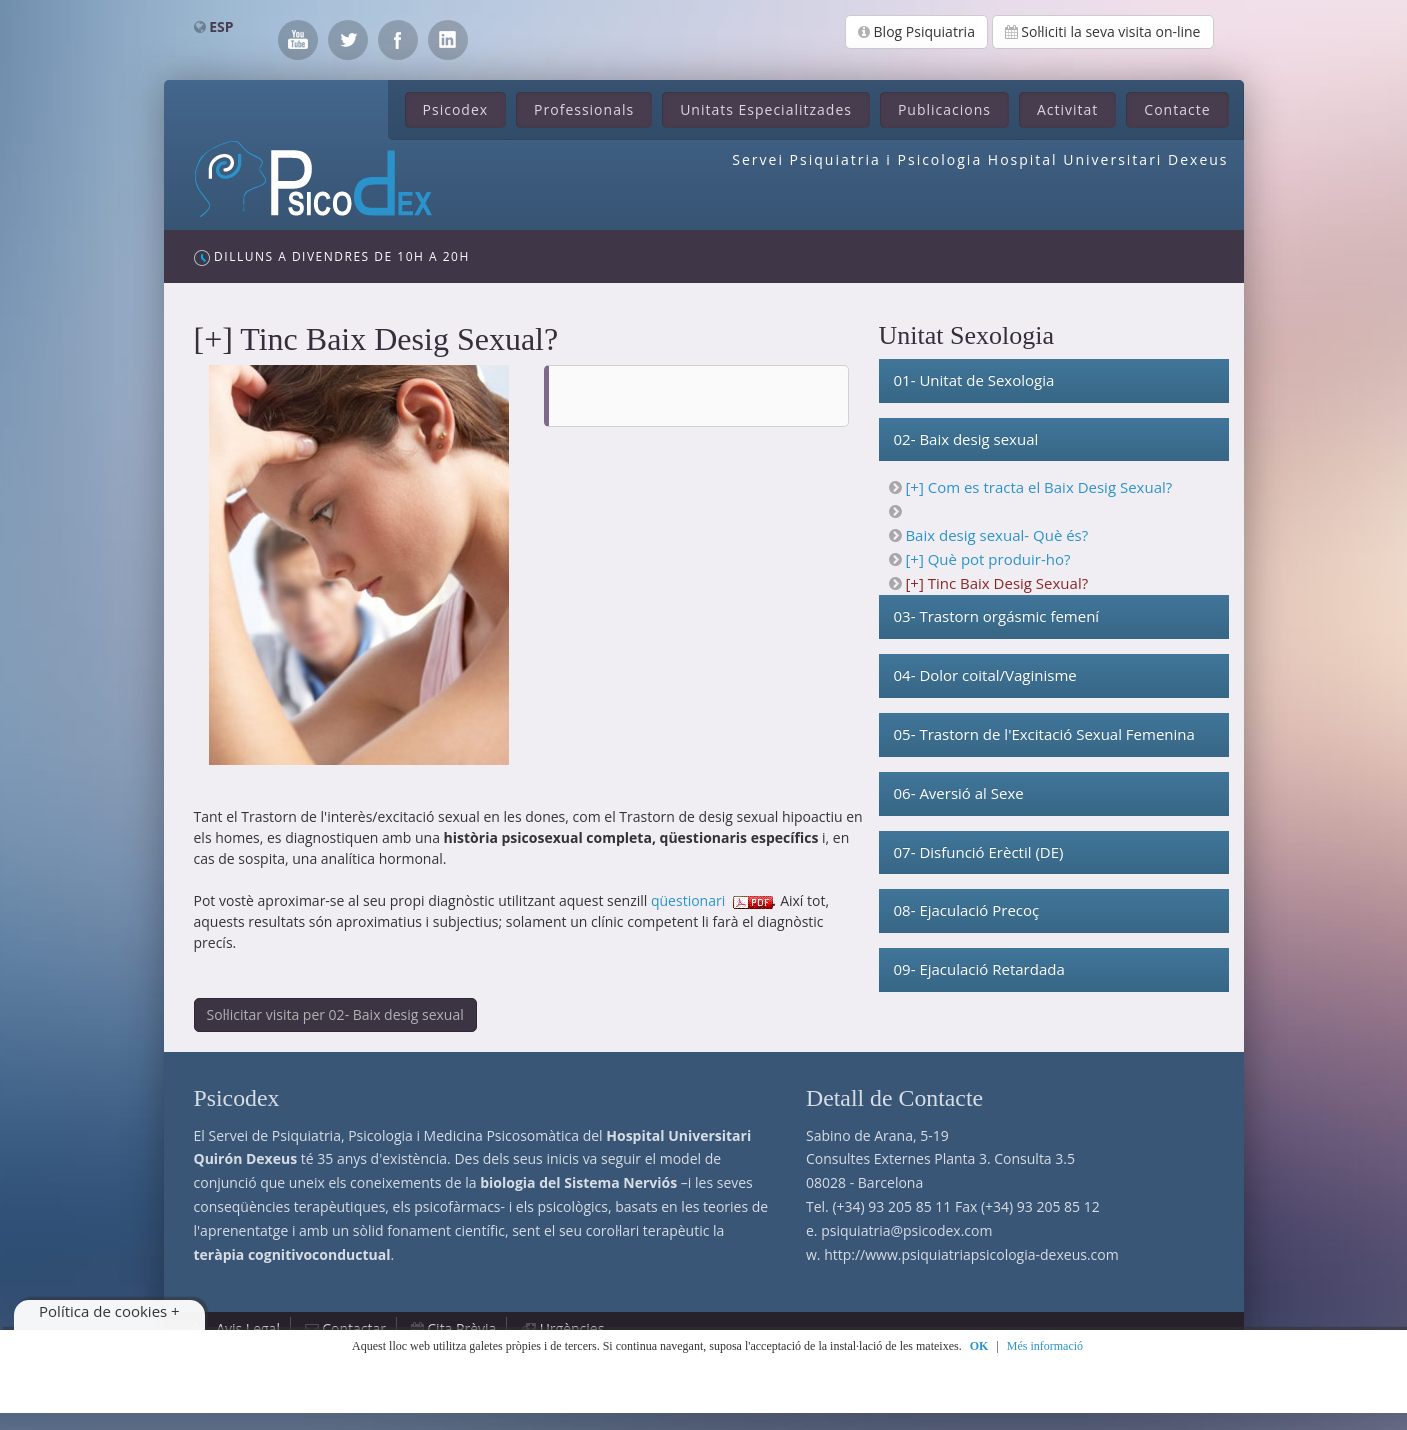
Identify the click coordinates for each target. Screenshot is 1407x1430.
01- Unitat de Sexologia (974, 380)
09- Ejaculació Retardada (979, 969)
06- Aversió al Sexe (959, 793)
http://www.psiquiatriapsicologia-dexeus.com (971, 1254)
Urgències (572, 1328)
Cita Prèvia (461, 1328)
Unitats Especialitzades (766, 109)
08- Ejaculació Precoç (967, 910)
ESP (221, 26)
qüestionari (688, 900)
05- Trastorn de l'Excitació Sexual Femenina (1044, 734)
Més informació (1045, 1346)
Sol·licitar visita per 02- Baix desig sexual (335, 1014)
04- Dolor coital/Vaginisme (985, 675)
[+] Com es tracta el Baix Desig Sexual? (1038, 487)
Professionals (584, 109)
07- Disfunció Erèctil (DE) (979, 852)
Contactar (354, 1328)
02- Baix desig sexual (966, 439)
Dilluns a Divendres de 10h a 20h (332, 257)
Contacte (1177, 109)
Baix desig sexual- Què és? (996, 535)
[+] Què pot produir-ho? (987, 559)
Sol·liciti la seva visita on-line (1103, 31)
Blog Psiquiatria (916, 31)
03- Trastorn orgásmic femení (997, 616)
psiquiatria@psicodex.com (906, 1230)
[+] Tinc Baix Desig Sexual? (996, 583)
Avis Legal (248, 1328)
